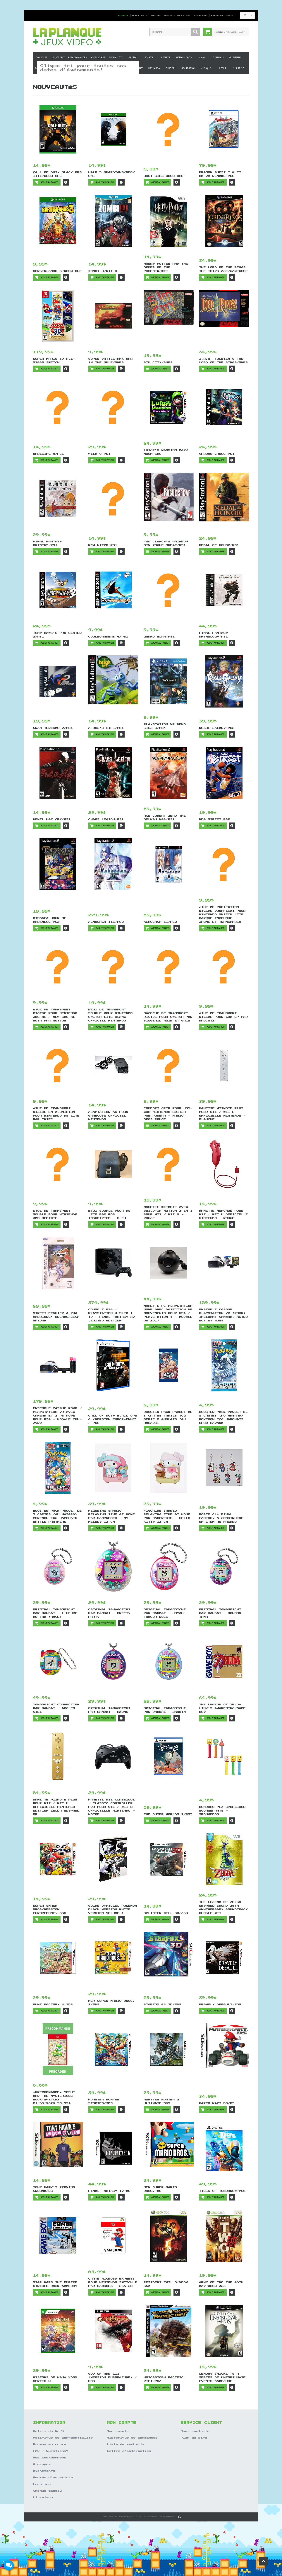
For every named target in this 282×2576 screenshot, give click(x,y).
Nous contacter (196, 2431)
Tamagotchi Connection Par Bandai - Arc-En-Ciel (56, 1708)
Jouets (149, 57)
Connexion (200, 15)
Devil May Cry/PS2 (52, 819)
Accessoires (97, 57)
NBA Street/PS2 (214, 819)
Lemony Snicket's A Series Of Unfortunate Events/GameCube (222, 2377)
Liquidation (188, 68)
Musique (205, 68)
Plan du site (194, 2438)
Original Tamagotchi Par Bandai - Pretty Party (109, 1613)
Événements (44, 2471)
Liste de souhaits (126, 2444)
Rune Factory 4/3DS (53, 2005)
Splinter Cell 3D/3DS (166, 1913)
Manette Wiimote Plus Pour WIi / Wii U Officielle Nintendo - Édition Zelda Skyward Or (56, 1807)
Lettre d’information (129, 2451)
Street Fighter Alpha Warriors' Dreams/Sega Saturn (56, 1317)
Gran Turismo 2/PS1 (53, 728)
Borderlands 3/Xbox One (57, 271)
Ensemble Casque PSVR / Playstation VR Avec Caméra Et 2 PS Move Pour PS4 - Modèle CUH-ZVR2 (57, 1415)
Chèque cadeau (47, 2491)
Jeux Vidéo (58, 57)
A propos (42, 2464)
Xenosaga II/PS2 (160, 922)
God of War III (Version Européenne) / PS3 (112, 2377)
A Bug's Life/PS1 (106, 728)
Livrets (165, 57)
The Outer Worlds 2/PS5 (168, 1814)
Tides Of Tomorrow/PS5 (222, 2191)
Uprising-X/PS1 (48, 454)
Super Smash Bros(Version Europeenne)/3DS (49, 1909)
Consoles (41, 57)
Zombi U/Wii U (102, 271)
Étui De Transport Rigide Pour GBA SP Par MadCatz (223, 1017)
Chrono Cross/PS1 (217, 454)
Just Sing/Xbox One (164, 176)
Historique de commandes (132, 2438)
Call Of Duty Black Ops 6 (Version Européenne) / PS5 (112, 1419)
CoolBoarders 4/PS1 (108, 637)
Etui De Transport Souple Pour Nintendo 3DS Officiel (55, 1214)
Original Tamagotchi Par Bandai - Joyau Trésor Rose (165, 1613)
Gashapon (154, 68)
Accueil (123, 15)
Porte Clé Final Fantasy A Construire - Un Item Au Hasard (223, 1518)
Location (42, 2484)
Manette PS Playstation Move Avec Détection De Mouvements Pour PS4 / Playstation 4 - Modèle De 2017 (168, 1313)
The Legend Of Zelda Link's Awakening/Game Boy (222, 1708)
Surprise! (238, 68)
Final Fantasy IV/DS (109, 2191)
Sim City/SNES (158, 362)
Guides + (171, 68)
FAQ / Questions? (50, 2451)
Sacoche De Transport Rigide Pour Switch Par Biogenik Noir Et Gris (168, 1017)
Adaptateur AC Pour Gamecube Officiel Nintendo (108, 1116)
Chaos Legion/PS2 (106, 819)
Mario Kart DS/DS (217, 2103)
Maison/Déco (184, 57)
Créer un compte (221, 15)
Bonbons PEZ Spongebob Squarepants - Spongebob (222, 1811)
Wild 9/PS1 (99, 454)
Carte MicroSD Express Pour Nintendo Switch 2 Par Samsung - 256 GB (112, 2282)
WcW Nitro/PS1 (102, 545)
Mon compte (139, 15)
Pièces (222, 68)
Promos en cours (49, 2444)
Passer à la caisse (177, 15)
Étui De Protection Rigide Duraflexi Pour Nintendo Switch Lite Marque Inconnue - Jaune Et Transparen (222, 914)
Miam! (201, 57)
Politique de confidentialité (63, 2438)
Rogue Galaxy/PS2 (217, 728)
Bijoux (132, 57)
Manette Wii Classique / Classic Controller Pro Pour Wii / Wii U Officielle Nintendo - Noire (111, 1807)
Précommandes (77, 57)
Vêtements (235, 57)
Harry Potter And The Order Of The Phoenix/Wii (166, 267)
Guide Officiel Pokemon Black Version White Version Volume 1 (112, 1909)
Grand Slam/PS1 (159, 637)
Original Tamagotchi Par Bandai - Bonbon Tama (220, 1613)
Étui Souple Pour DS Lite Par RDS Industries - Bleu (109, 1214)
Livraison (43, 2497)
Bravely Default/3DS (220, 2005)
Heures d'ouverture (53, 2478)
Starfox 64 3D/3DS (162, 2005)
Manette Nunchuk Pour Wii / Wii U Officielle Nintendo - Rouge (223, 1214)
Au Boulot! (115, 57)
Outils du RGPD (48, 2431)
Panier (155, 15)
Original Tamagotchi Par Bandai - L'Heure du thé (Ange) (55, 1613)
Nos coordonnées (49, 2458)
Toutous (218, 57)
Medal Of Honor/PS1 (219, 545)
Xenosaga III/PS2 (106, 922)
